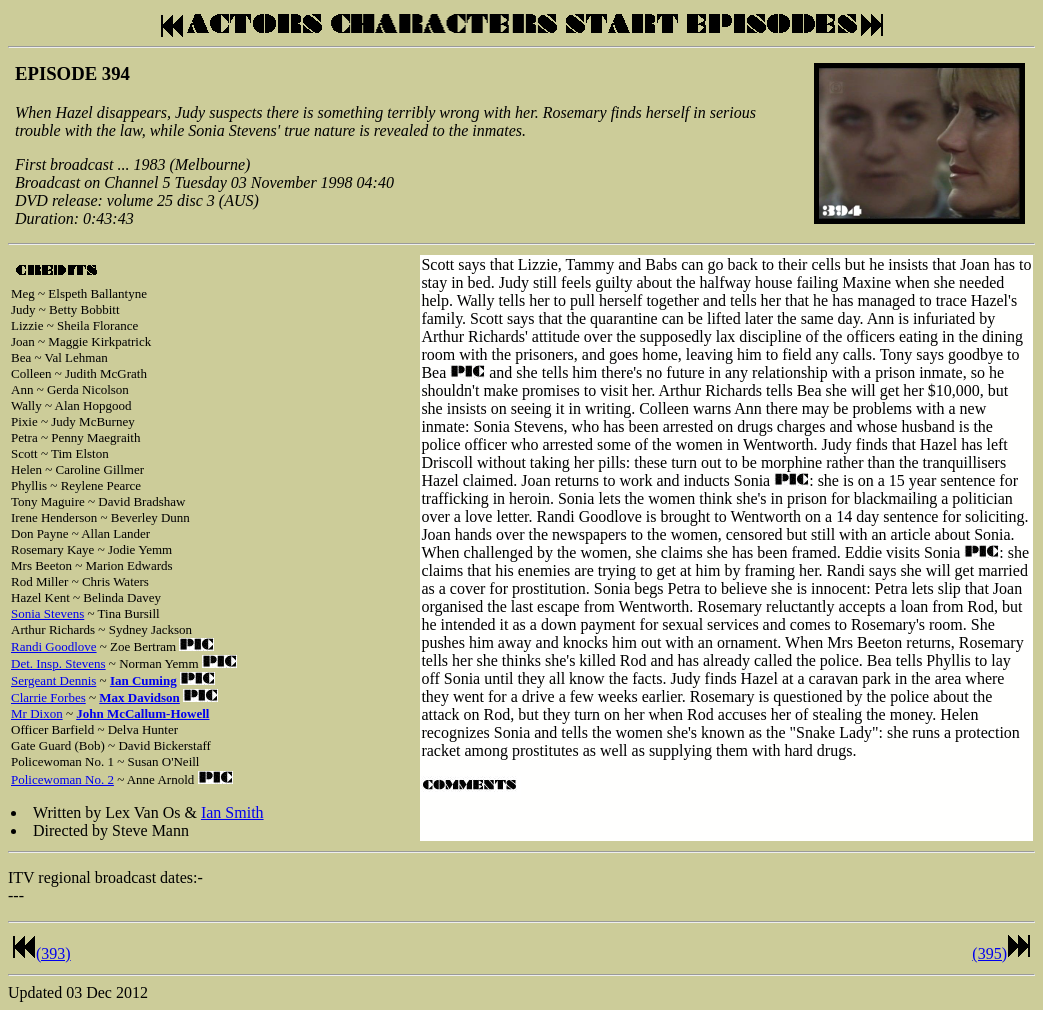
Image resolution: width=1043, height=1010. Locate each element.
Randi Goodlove (54, 646)
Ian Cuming (143, 680)
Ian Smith (232, 812)
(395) (989, 953)
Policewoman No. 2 (62, 779)
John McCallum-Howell (142, 713)
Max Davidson (139, 697)
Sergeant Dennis (53, 680)
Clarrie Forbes (48, 697)
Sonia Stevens (47, 613)
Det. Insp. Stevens (58, 663)
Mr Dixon (37, 713)
